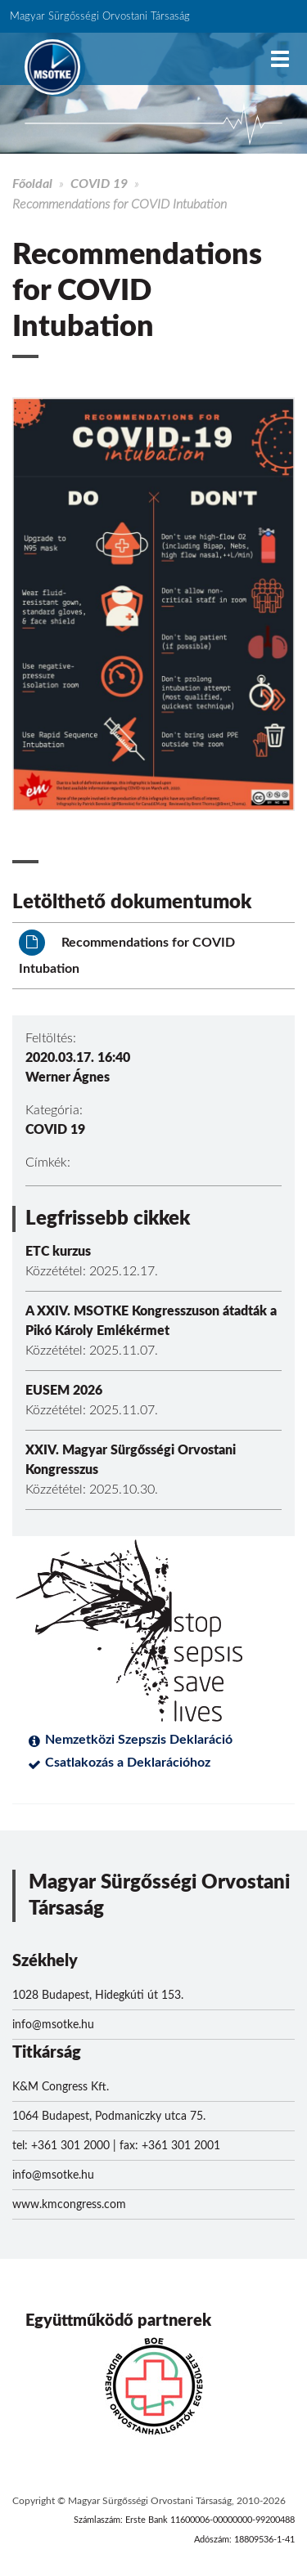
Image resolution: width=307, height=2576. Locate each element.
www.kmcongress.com (69, 2205)
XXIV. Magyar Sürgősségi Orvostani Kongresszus (130, 1460)
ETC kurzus (58, 1251)
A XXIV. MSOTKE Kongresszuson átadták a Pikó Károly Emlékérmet (151, 1321)
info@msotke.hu (53, 2025)
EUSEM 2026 (63, 1390)
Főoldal (32, 183)
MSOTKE (52, 67)
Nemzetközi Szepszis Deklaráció (139, 1739)
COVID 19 (99, 183)
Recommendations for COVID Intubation (127, 952)
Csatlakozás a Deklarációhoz (127, 1762)
